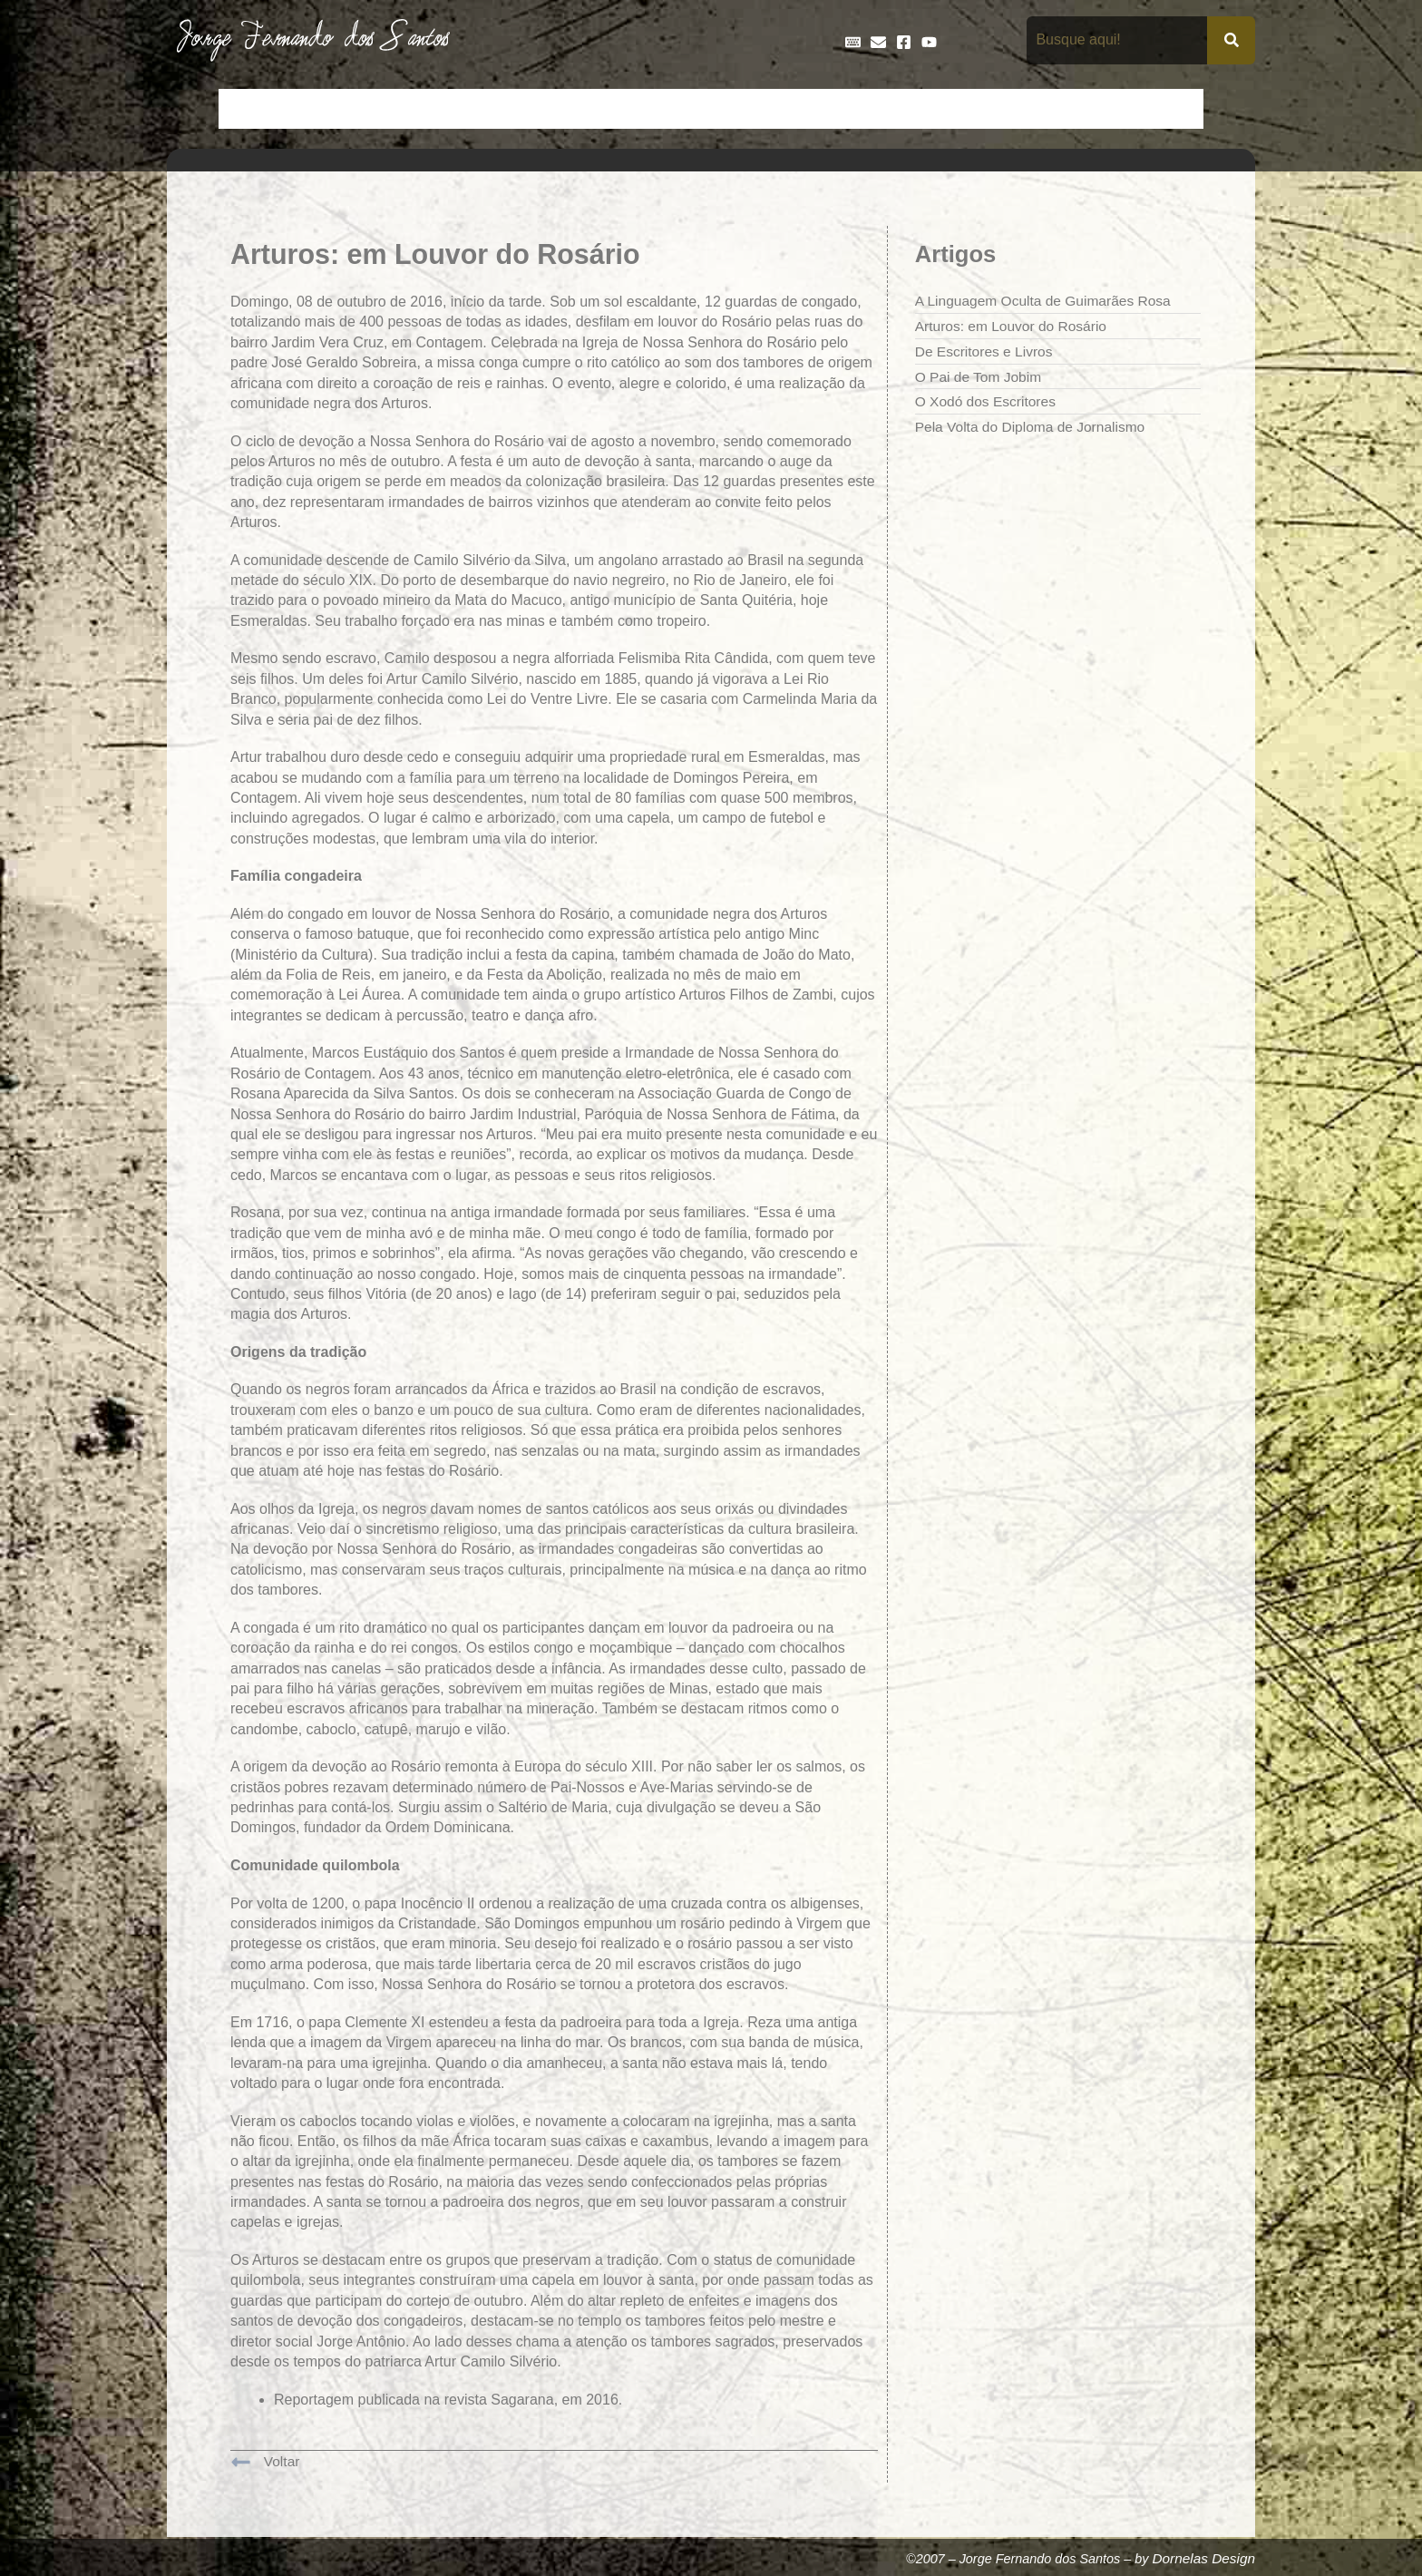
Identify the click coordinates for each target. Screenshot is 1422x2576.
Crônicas (499, 109)
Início (247, 109)
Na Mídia (1024, 109)
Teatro (1172, 109)
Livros (954, 109)
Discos (661, 109)
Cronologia (584, 109)
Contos (425, 109)
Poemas (1102, 109)
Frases (821, 109)
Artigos (311, 109)
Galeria (889, 109)
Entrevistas (740, 109)
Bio (367, 109)
